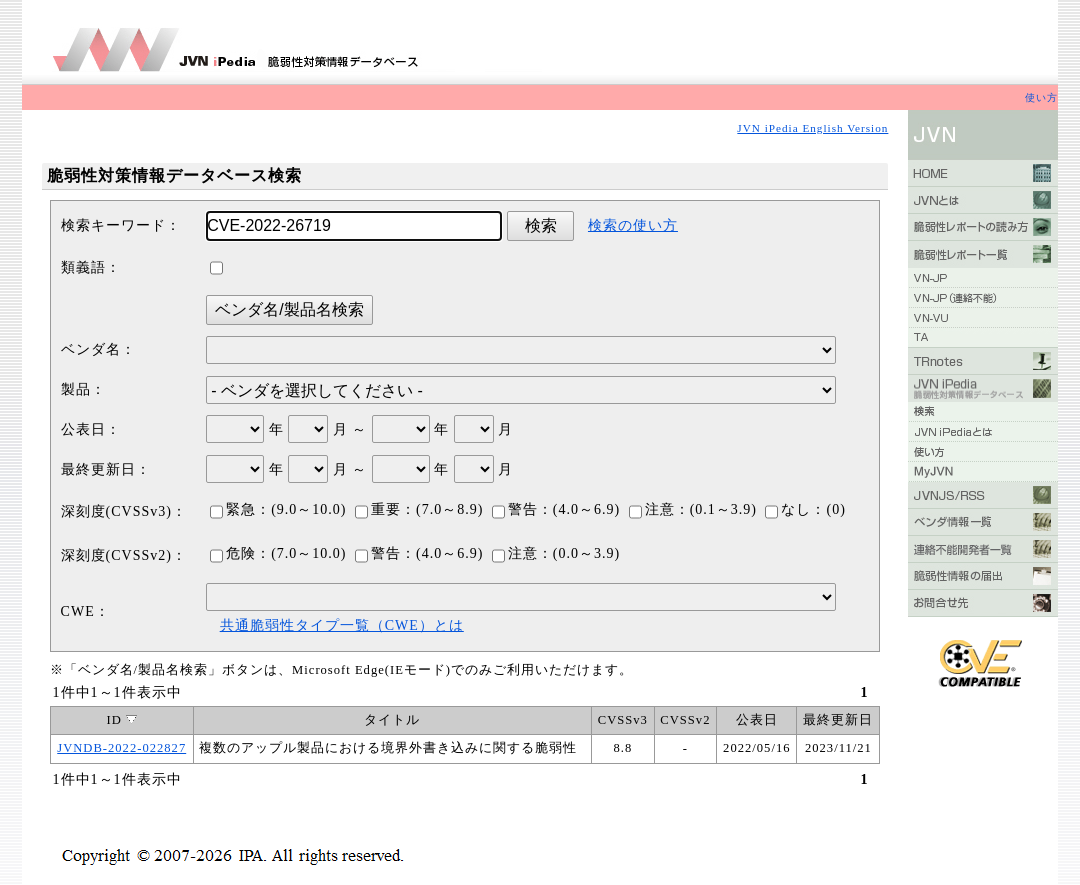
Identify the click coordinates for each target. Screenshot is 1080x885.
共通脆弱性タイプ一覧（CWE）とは (342, 625)
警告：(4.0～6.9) (556, 509)
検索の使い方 (633, 225)
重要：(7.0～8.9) (419, 509)
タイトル (392, 720)
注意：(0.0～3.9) (556, 553)
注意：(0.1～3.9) (693, 509)
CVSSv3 (623, 720)
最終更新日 (838, 720)
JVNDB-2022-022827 (121, 748)
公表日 (757, 720)
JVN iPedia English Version (812, 128)
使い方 (1041, 97)
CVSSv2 (685, 720)
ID (122, 720)
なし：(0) (805, 509)
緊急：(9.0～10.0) (278, 509)
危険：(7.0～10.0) (278, 553)
